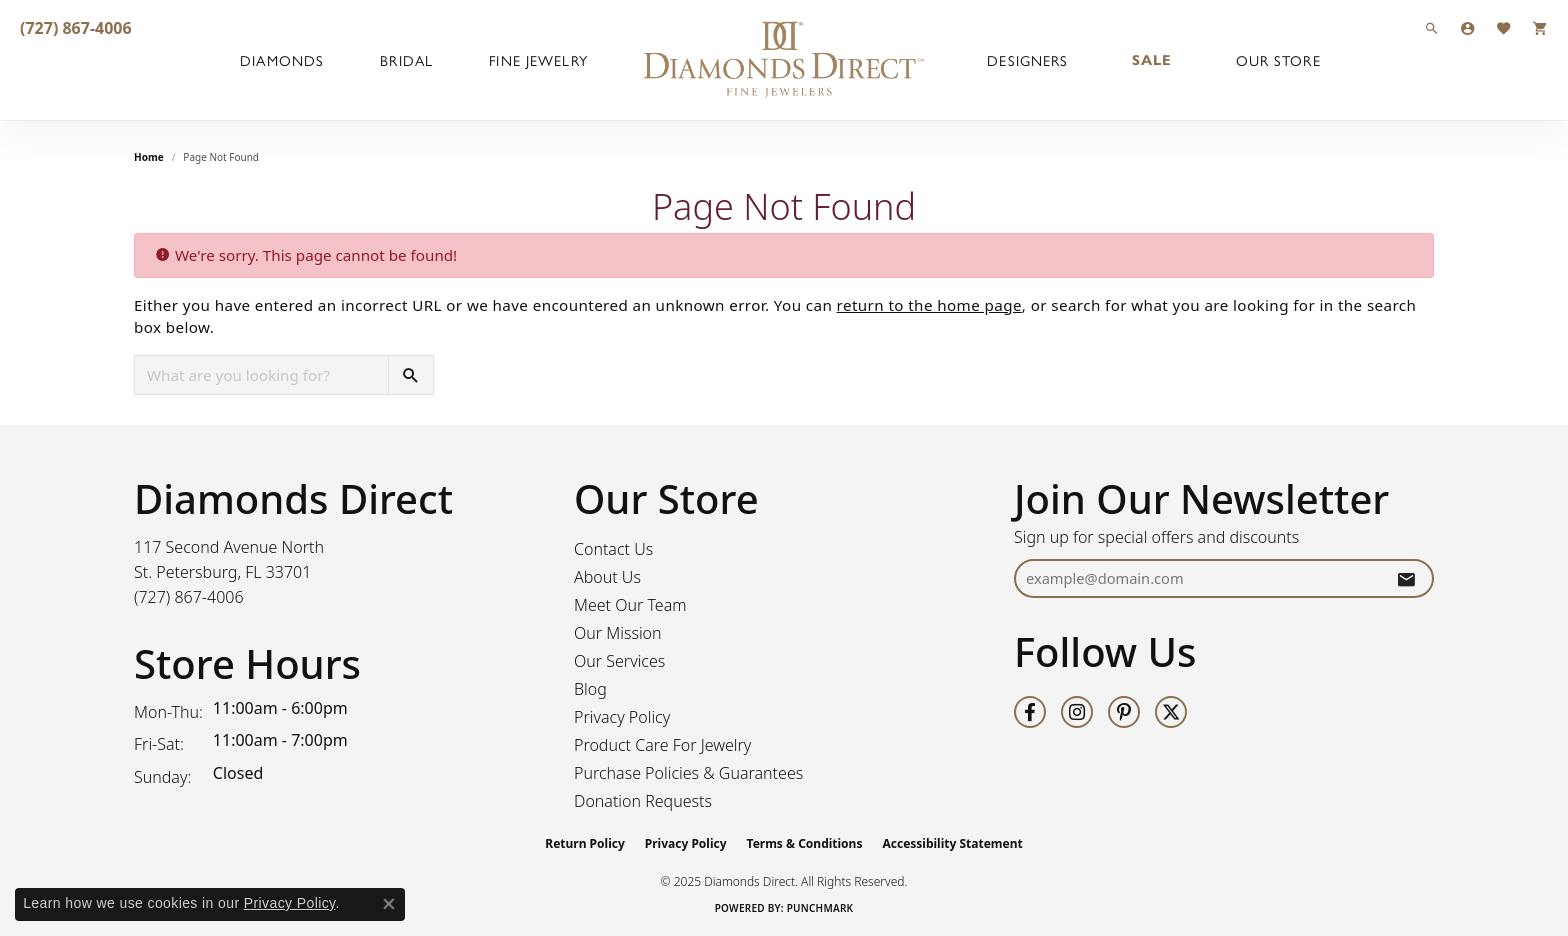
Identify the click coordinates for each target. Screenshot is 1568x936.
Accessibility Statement (952, 843)
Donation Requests (643, 801)
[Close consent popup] (389, 904)
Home (149, 157)
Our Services (619, 661)
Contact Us (613, 549)
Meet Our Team (630, 605)
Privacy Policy (622, 717)
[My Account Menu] (1468, 27)
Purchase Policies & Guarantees (688, 773)
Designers (1027, 60)
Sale (1152, 60)
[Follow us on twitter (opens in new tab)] (1171, 712)
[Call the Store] (189, 597)
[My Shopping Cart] (1540, 27)
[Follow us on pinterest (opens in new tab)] (1124, 712)
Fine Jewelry (538, 60)
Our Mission (618, 633)
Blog (590, 689)
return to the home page (929, 305)
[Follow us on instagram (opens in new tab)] (1077, 712)
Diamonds (282, 60)
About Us (607, 577)
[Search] (1432, 27)
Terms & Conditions (805, 843)
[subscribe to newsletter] (1406, 578)
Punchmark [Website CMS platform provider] (820, 908)
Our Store (1278, 60)
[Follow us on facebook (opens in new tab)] (1030, 712)
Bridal (406, 60)
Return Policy (585, 843)
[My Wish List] (1504, 27)
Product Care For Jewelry (662, 745)
